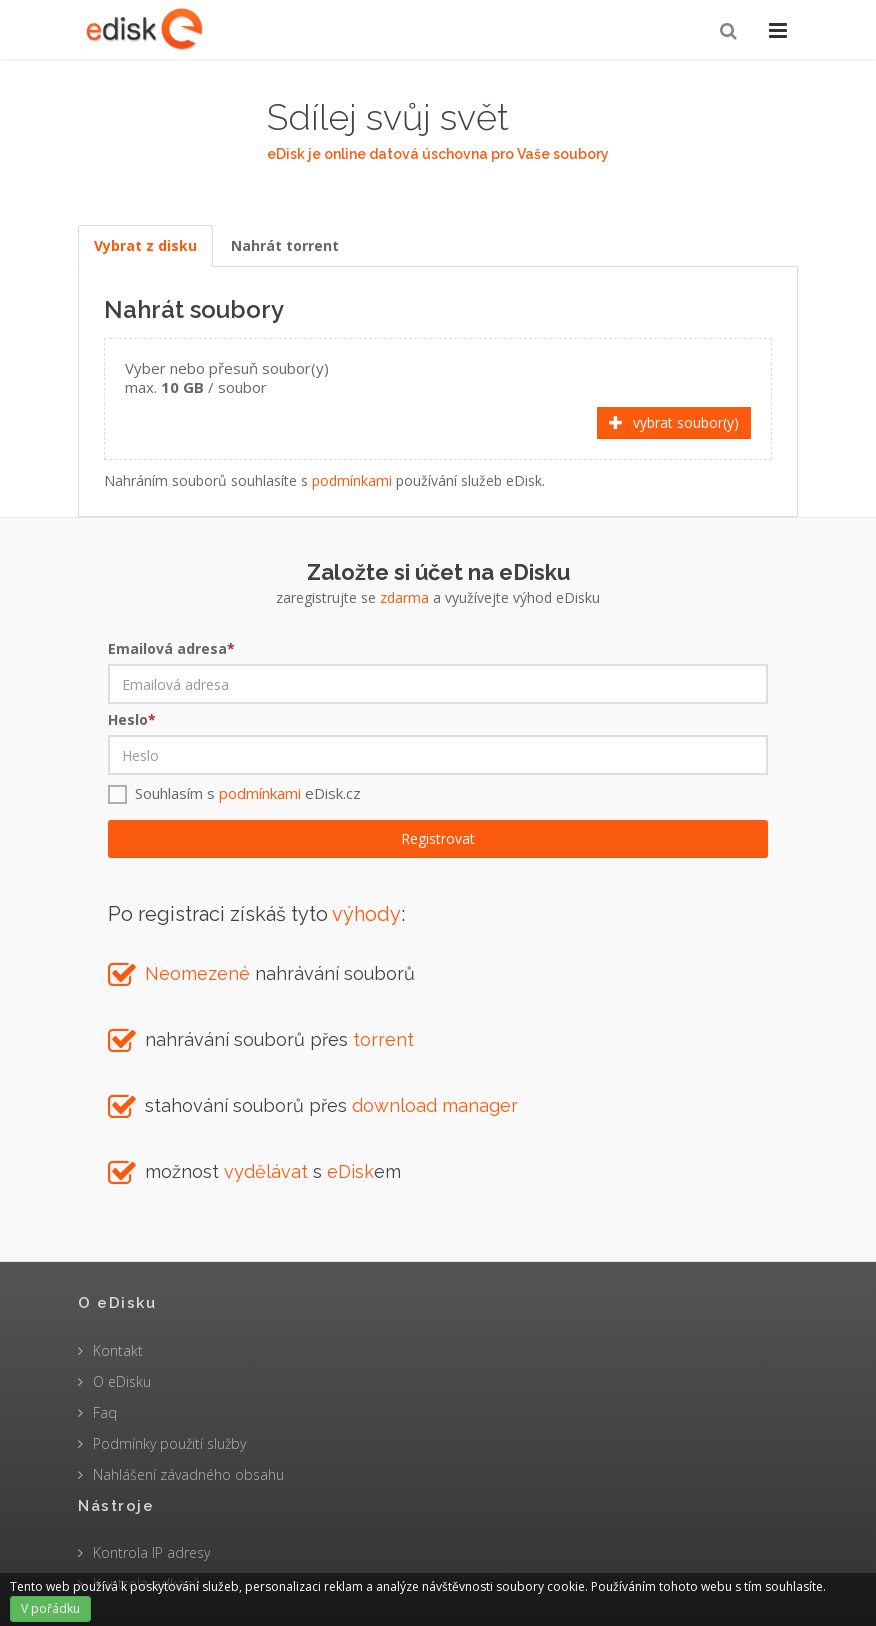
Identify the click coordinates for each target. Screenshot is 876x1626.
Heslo (132, 719)
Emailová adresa (171, 648)
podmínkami (352, 480)
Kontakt (118, 1350)
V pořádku (50, 1608)
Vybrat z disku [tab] (145, 245)
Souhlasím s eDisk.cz (248, 793)
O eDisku (122, 1381)
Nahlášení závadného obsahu (188, 1474)
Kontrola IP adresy (151, 1552)
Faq (105, 1412)
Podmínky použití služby (169, 1443)
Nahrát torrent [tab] (285, 245)
